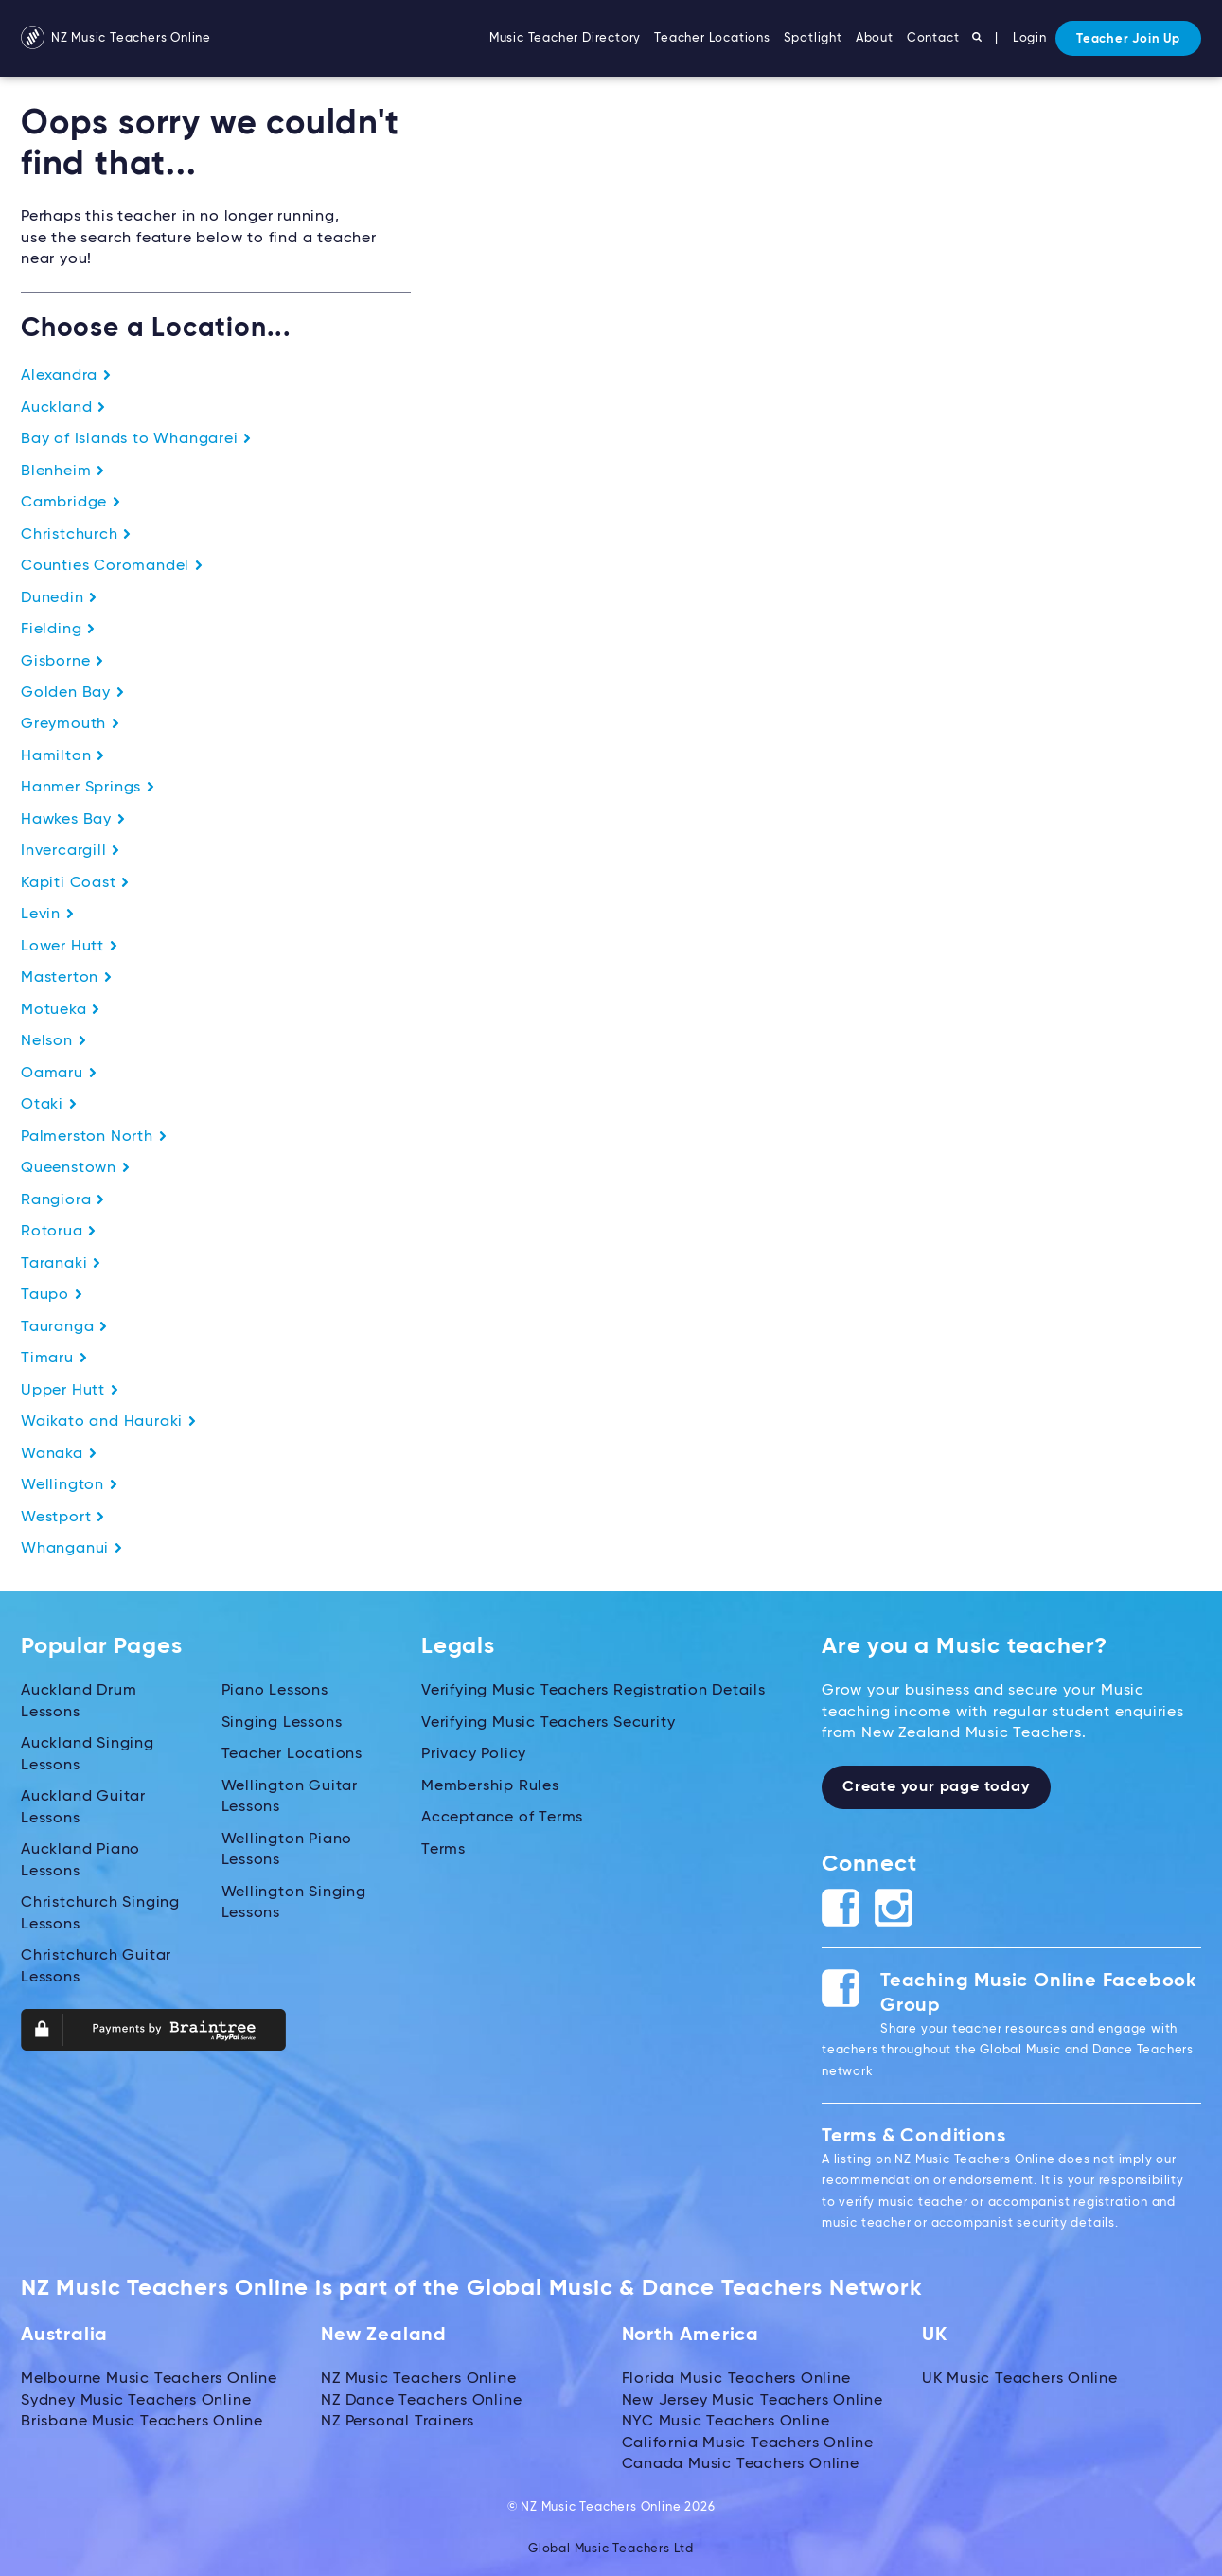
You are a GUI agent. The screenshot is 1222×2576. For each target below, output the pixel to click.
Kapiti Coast (75, 881)
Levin (48, 913)
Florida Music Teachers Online (736, 2376)
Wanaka (59, 1450)
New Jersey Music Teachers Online (753, 2397)
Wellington (69, 1482)
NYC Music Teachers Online (726, 2417)
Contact (933, 38)
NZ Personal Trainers (397, 2417)
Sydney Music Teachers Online (136, 2397)
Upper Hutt (70, 1387)
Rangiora (63, 1197)
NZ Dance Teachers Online (421, 2397)
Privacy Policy (473, 1751)
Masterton (67, 977)
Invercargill (70, 850)
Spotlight (813, 38)
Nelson (54, 1039)
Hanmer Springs (88, 786)
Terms (443, 1846)
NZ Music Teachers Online (116, 38)
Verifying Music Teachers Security (548, 1719)
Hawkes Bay (73, 818)
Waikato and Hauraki (109, 1419)
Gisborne (62, 660)
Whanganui (72, 1546)
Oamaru (59, 1071)
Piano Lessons (274, 1688)
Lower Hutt (69, 944)
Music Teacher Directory (565, 38)
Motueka (60, 1008)
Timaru (54, 1355)
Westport (63, 1513)
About (875, 38)
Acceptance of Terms (502, 1813)
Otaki (49, 1102)
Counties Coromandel (112, 565)
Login (1030, 38)
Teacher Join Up (1128, 39)
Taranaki (61, 1261)
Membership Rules (490, 1782)
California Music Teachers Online (748, 2439)
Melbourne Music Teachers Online (149, 2376)
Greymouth (70, 723)
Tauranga (64, 1324)
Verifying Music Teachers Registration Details (593, 1688)
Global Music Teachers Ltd (611, 2545)
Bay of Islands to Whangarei (136, 439)
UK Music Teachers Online (1020, 2376)
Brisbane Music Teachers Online (142, 2417)
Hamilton (63, 755)
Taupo (52, 1292)
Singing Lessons (282, 1719)
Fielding (58, 628)
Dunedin (59, 597)
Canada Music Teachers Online (740, 2460)
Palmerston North (94, 1135)
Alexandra (66, 375)
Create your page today (936, 1784)
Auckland (63, 408)
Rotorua (59, 1229)
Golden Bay (73, 692)
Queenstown (76, 1166)
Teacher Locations (712, 38)
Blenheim (63, 470)
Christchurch (76, 534)
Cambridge (71, 502)
